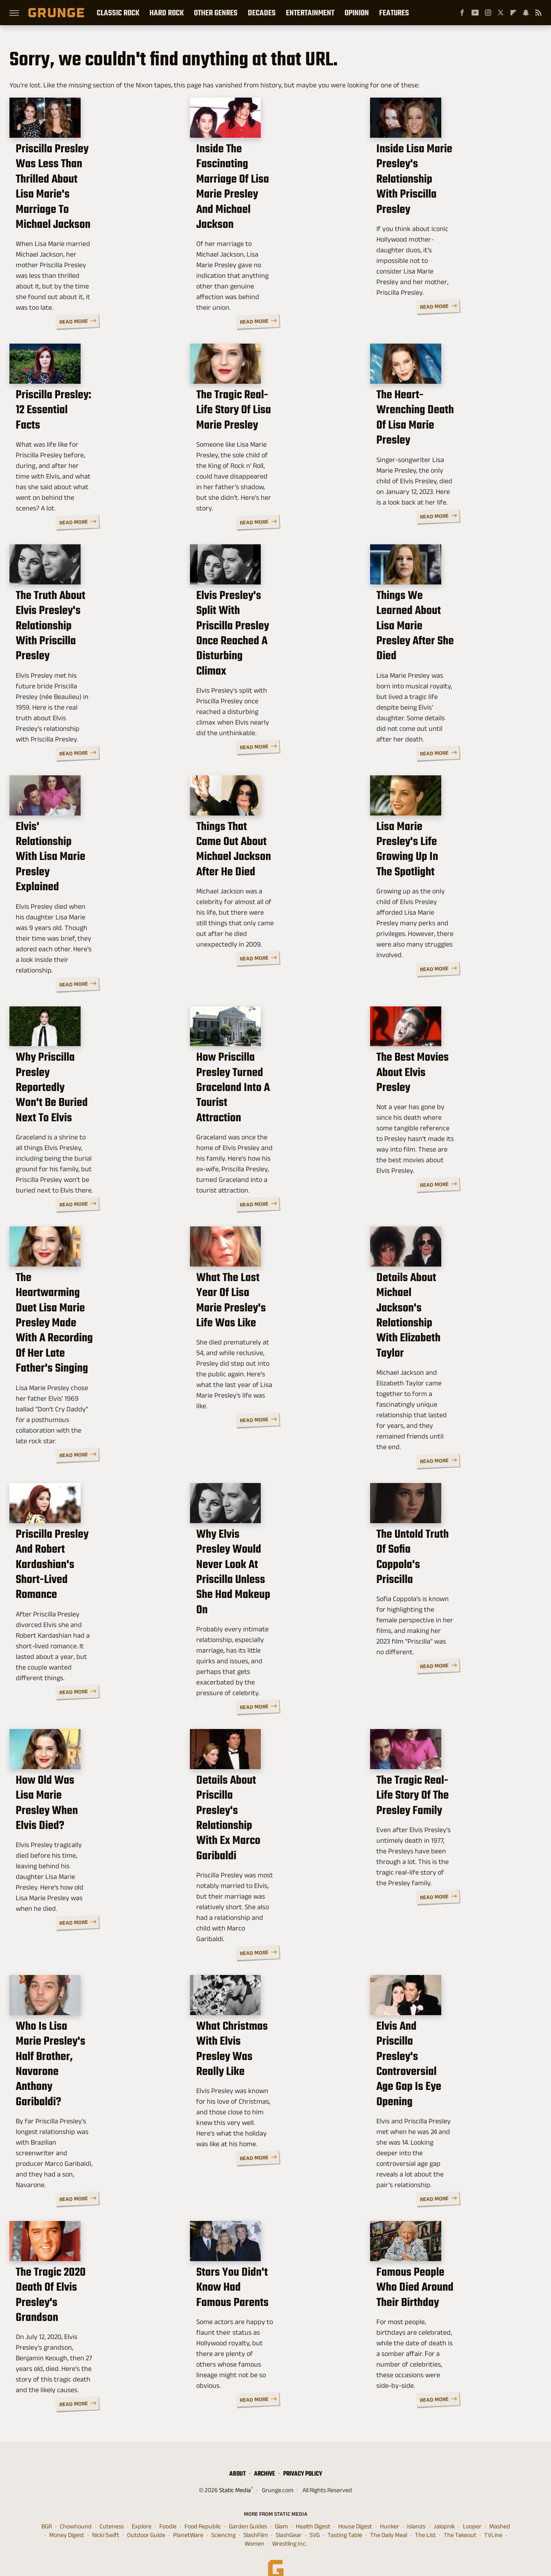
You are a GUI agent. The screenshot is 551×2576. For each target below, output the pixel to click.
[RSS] (538, 12)
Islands (416, 2506)
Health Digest (313, 2506)
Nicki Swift (105, 2515)
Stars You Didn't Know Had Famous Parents (261, 2305)
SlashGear (289, 2515)
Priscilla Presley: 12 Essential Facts (86, 452)
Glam (281, 2506)
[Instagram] (488, 12)
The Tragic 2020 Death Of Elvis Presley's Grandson (88, 2305)
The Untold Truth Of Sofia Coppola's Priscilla (436, 1601)
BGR (46, 2506)
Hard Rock (166, 12)
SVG (315, 2515)
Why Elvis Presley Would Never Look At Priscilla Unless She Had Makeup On (273, 1608)
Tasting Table (345, 2515)
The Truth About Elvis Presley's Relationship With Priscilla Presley (89, 679)
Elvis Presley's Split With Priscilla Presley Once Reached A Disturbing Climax (275, 679)
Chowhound (76, 2506)
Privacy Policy (302, 2453)
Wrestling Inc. (289, 2524)
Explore (141, 2506)
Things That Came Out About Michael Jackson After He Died (270, 906)
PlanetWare (188, 2515)
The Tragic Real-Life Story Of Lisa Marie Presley (275, 452)
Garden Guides (248, 2506)
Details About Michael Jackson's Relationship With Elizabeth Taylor (454, 1369)
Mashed (499, 2506)
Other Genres (216, 12)
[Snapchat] (526, 12)
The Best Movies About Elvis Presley (444, 1126)
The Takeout (460, 2515)
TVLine (493, 2515)
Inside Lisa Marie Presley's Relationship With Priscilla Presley (442, 224)
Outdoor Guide (146, 2515)
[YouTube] (475, 12)
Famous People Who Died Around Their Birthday (438, 2305)
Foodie (168, 2506)
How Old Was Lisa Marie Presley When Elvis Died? (92, 1836)
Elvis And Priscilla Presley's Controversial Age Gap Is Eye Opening (445, 2078)
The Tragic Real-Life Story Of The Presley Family (454, 1836)
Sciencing (223, 2515)
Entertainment (310, 12)
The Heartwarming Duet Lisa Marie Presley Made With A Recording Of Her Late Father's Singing (89, 1376)
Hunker (389, 2506)
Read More (153, 310)
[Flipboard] (513, 12)
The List (425, 2515)
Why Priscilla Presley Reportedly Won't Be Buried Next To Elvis (94, 1126)
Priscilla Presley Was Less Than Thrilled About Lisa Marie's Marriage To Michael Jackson (92, 224)
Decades (262, 12)
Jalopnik (444, 2506)
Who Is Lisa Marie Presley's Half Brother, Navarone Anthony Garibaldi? (93, 2078)
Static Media (235, 2470)
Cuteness (112, 2506)
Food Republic (202, 2506)
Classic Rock (118, 12)
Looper (472, 2506)
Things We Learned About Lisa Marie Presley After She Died (449, 671)
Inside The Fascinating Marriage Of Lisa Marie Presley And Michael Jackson (273, 224)
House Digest (355, 2506)
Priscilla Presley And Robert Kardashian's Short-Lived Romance (83, 1608)
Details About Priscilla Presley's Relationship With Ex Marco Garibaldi (273, 1843)
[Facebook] (462, 12)
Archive (264, 2453)
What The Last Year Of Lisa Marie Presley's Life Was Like (275, 1361)
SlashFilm (255, 2515)
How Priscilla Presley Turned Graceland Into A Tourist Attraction (266, 1134)
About (237, 2453)
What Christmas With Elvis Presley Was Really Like (261, 2070)
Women (254, 2524)
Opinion (357, 12)
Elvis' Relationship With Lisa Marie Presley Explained (84, 906)
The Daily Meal (388, 2515)
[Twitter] (501, 12)
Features (394, 12)
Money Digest (66, 2515)
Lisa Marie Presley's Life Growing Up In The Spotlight (443, 906)
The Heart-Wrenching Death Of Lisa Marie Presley (450, 452)
